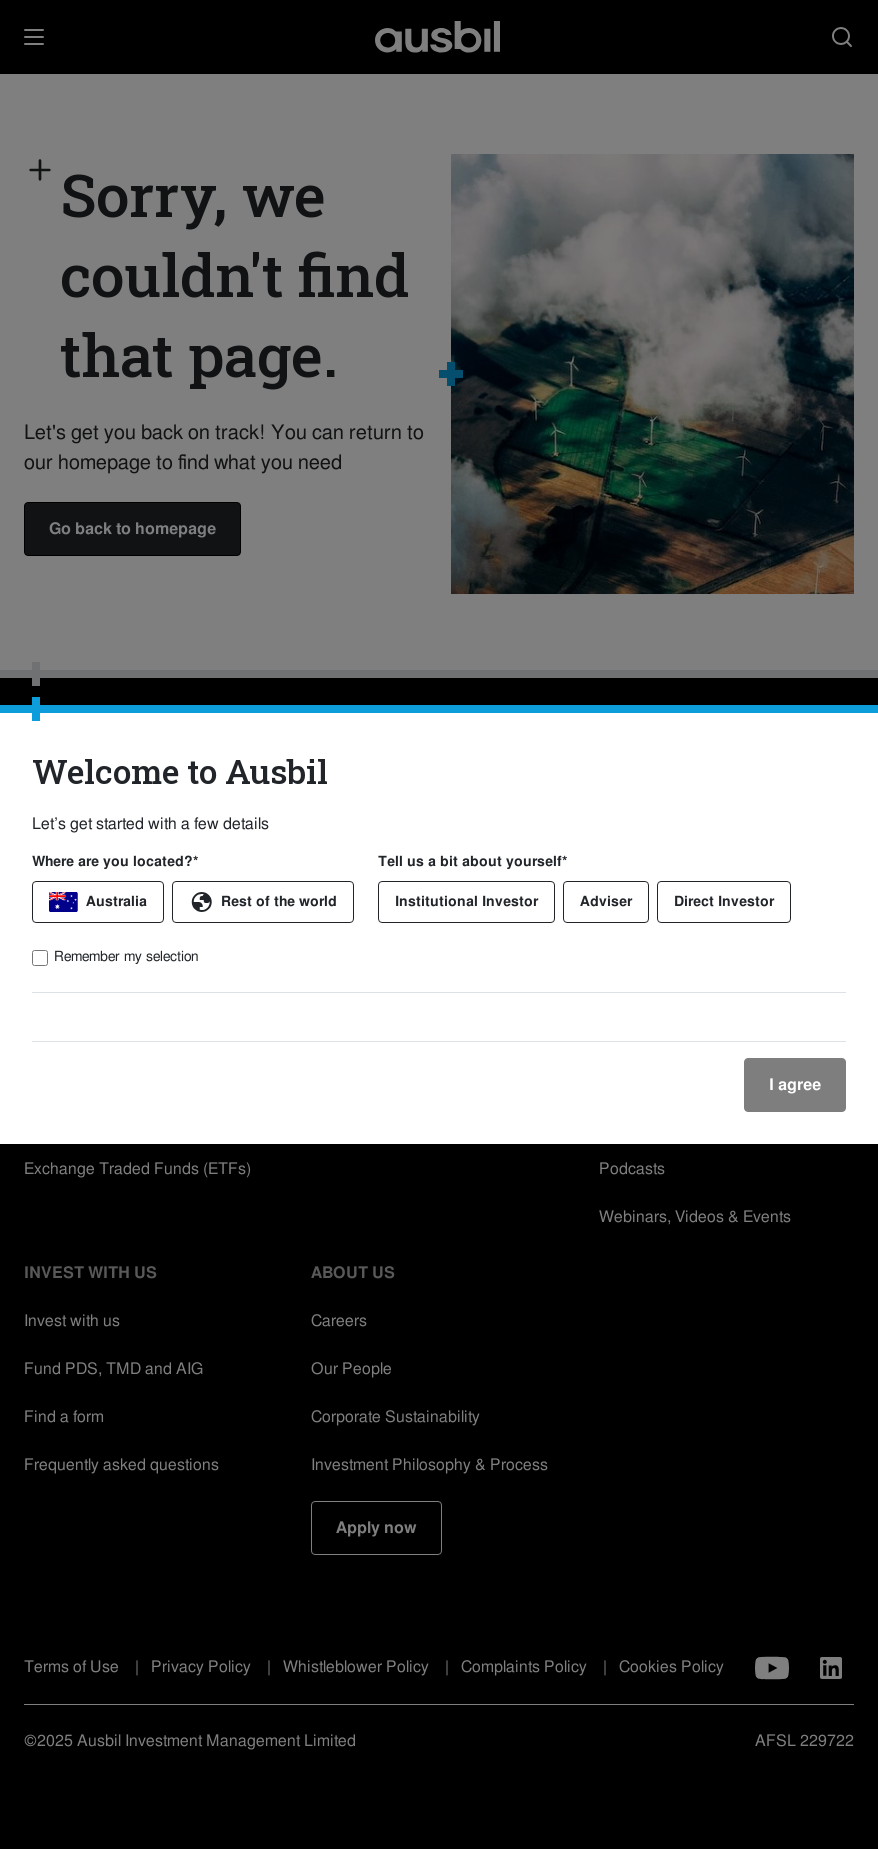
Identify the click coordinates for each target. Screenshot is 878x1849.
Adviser (606, 902)
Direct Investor (724, 902)
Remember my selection (126, 957)
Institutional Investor (466, 902)
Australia (98, 902)
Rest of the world (263, 902)
